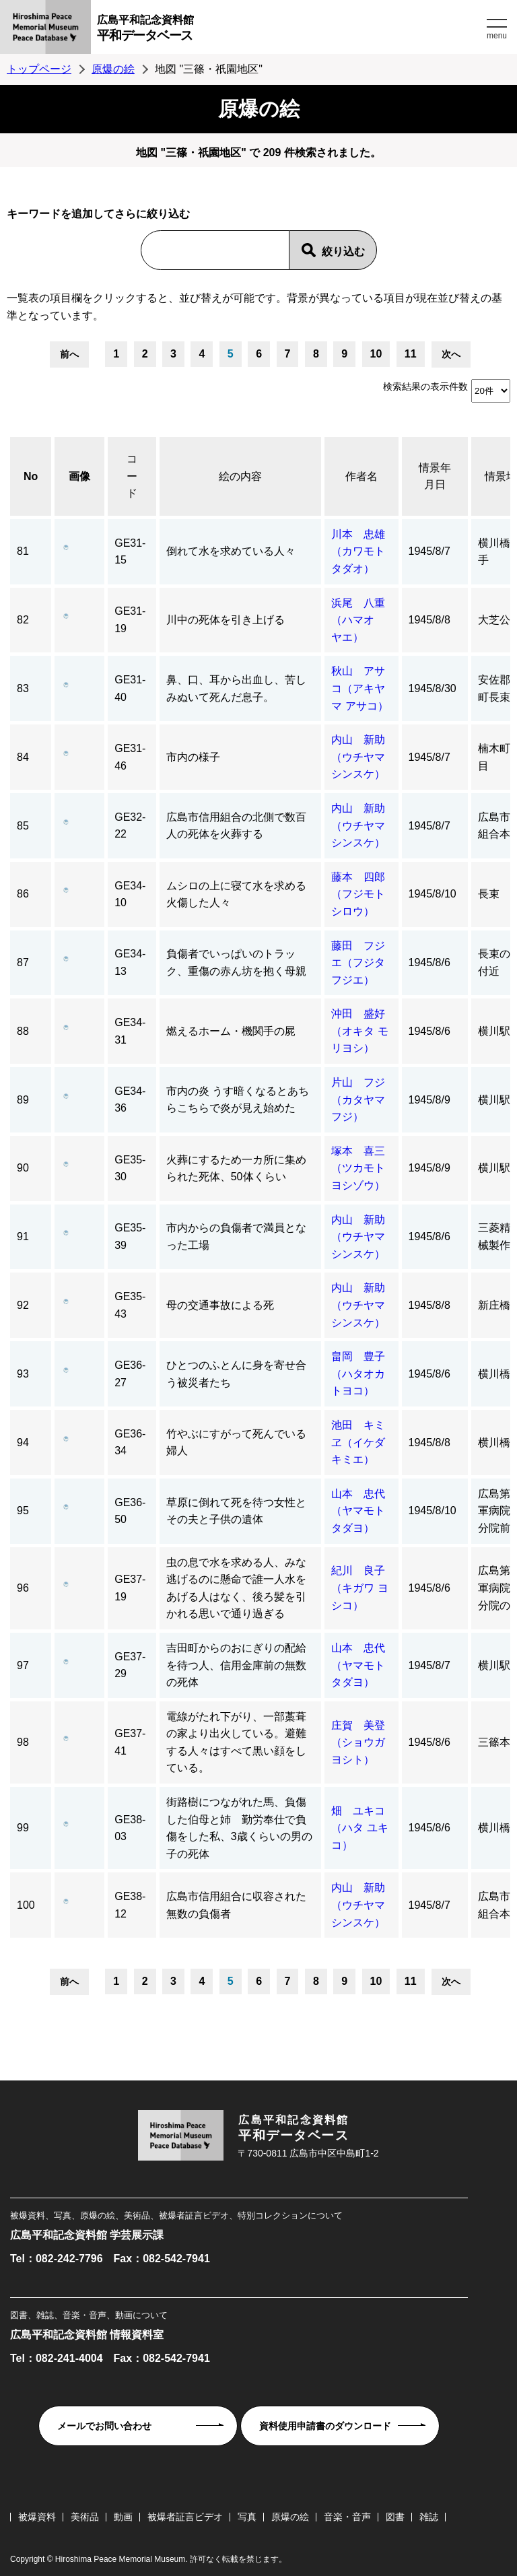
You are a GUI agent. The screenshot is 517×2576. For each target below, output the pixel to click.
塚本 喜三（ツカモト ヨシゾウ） (363, 1168)
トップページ (39, 69)
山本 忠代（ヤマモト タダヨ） (363, 1511)
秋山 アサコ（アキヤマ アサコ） (359, 688)
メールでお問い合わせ (104, 2425)
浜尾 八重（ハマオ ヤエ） (358, 620)
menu (497, 35)
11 (411, 354)
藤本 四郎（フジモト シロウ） (363, 894)
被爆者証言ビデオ (185, 2516)
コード (132, 476)
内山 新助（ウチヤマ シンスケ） (363, 757)
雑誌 (428, 2516)
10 (376, 354)
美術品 (85, 2516)
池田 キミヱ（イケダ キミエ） (358, 1442)
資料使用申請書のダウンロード (325, 2425)
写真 (247, 2516)
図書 (395, 2516)
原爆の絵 (113, 69)
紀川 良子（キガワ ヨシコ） (359, 1588)
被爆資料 (37, 2516)
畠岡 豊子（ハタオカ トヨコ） (363, 1373)
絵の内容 (240, 476)
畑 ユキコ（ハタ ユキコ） (359, 1828)
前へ (69, 354)
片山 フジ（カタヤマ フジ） (358, 1099)
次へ (451, 354)
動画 (123, 2516)
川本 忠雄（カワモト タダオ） (358, 551)
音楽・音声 (347, 2516)
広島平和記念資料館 (290, 30)
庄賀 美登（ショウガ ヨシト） (363, 1742)
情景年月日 (435, 476)
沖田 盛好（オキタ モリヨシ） (359, 1031)
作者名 (361, 476)
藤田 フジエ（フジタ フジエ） (363, 963)
